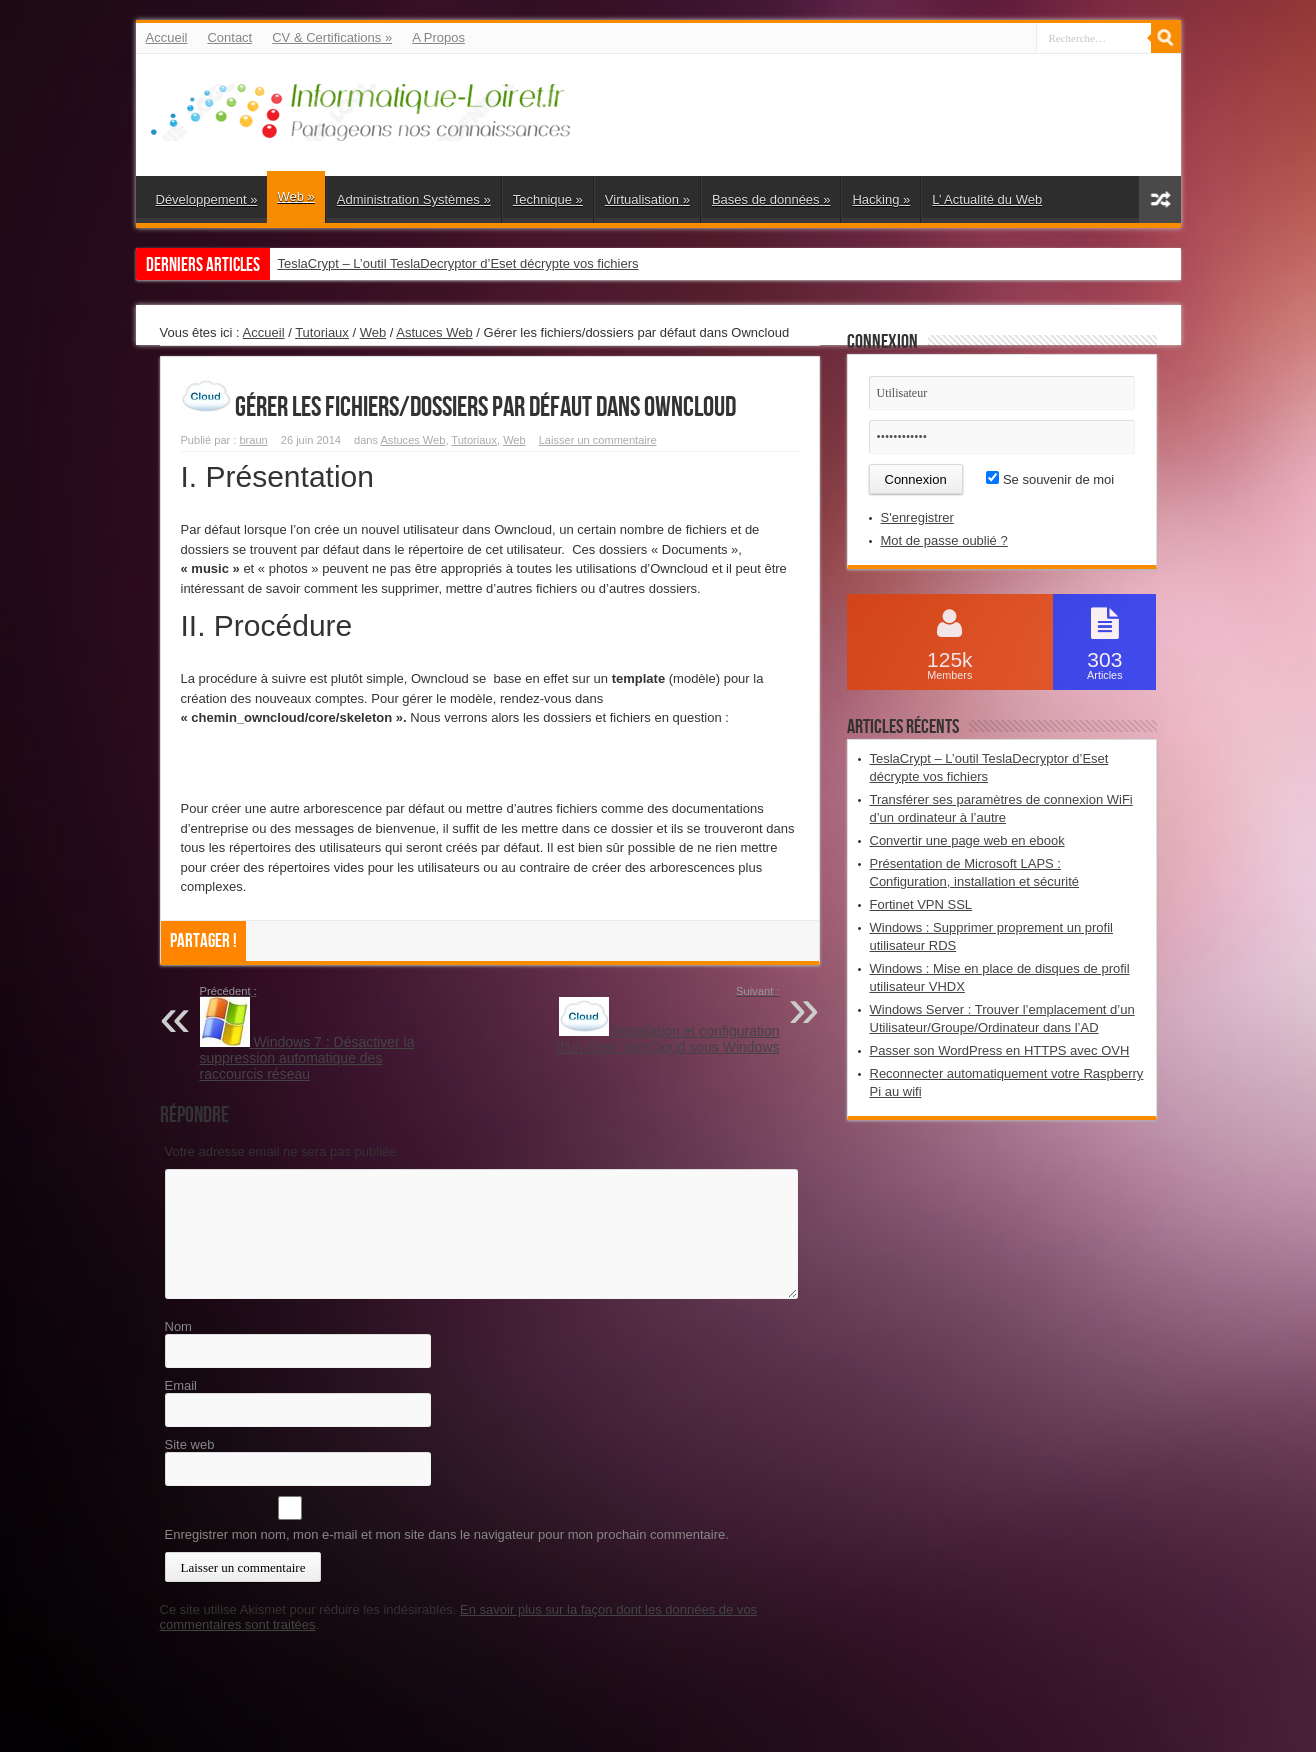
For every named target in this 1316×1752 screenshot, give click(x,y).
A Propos (438, 37)
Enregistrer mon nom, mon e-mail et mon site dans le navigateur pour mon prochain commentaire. (447, 1534)
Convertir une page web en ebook (967, 840)
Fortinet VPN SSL (921, 904)
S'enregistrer (917, 517)
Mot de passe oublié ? (944, 540)
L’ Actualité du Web (987, 199)
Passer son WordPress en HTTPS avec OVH (1000, 1050)
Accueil (167, 37)
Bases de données (771, 199)
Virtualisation (647, 199)
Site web (190, 1444)
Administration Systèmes (414, 199)
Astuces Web (434, 332)
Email (181, 1385)
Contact (229, 37)
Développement (207, 199)
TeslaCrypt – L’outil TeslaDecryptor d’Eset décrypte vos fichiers (458, 263)
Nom (178, 1326)
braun (253, 440)
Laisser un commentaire (598, 440)
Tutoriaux (322, 332)
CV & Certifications (332, 37)
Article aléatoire (1160, 199)
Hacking (881, 199)
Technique (548, 199)
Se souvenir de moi (1050, 479)
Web (295, 196)
